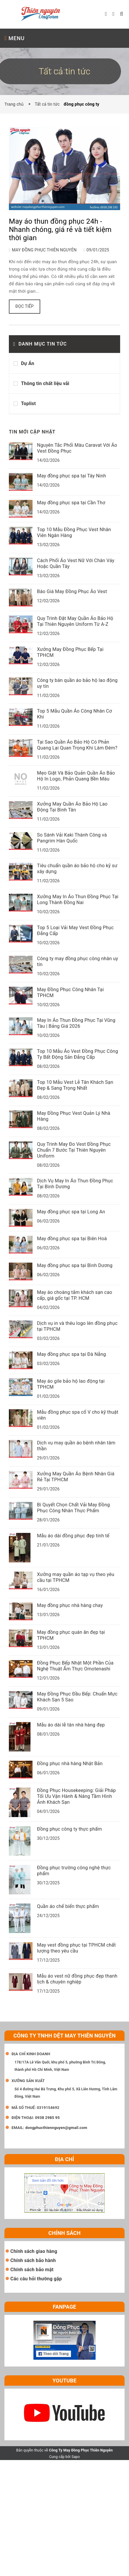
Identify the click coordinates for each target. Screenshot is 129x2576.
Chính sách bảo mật (32, 2269)
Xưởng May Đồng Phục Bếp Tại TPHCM (70, 652)
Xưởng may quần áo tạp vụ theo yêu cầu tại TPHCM (75, 1577)
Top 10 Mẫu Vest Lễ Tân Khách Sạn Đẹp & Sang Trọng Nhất (75, 1085)
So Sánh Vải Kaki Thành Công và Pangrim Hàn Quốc (72, 838)
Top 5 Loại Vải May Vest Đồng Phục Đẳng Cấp (75, 930)
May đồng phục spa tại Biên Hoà (72, 1238)
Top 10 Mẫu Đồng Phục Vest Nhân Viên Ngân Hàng (74, 532)
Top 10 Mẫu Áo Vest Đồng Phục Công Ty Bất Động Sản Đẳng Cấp (77, 1054)
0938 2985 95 (47, 2117)
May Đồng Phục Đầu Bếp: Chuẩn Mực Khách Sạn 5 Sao (77, 1697)
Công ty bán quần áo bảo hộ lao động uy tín (77, 683)
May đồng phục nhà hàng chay (70, 1605)
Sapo (76, 2457)
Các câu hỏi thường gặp (36, 2279)
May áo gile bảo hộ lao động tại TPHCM (71, 1384)
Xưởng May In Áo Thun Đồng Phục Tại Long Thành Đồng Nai (77, 899)
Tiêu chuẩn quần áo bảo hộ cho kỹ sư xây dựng (77, 868)
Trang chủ (15, 104)
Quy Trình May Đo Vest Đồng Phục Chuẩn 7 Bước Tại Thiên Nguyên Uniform (74, 1150)
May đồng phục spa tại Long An (71, 1212)
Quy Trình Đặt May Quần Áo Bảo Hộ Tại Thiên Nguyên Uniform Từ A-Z (75, 621)
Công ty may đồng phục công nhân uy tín (77, 961)
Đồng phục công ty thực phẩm (69, 1829)
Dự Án (27, 363)
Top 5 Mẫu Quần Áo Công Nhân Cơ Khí (74, 714)
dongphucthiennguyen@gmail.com (56, 2127)
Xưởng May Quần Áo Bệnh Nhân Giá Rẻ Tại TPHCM (76, 1476)
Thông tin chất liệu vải (45, 383)
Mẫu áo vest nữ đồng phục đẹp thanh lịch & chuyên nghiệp (77, 1979)
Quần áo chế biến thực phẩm (68, 1906)
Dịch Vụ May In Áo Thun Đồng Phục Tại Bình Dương (75, 1183)
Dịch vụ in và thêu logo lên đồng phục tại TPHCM (77, 1326)
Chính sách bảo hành (33, 2260)
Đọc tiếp (24, 306)
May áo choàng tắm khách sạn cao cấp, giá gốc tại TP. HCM (74, 1295)
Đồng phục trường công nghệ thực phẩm (74, 1870)
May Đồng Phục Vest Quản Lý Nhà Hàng (73, 1116)
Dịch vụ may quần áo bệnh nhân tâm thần (76, 1445)
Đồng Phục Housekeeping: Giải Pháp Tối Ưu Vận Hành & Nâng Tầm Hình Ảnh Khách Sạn (76, 1796)
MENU (14, 38)
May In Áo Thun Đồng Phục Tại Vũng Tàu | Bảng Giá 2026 (76, 1023)
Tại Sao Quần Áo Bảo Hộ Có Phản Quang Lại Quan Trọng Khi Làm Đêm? (77, 745)
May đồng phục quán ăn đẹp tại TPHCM (71, 1635)
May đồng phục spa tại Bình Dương (74, 1265)
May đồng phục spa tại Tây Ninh (71, 476)
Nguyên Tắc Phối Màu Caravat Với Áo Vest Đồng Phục (77, 448)
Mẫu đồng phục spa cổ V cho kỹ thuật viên (77, 1415)
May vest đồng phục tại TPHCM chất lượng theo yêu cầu (76, 1948)
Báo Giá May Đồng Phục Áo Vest (72, 591)
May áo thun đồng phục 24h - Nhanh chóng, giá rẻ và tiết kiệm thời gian (60, 229)
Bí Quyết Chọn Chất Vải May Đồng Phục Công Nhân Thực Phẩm (73, 1507)
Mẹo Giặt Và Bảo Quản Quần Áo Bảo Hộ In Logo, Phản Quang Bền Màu (76, 776)
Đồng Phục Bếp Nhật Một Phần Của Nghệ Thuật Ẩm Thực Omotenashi (75, 1666)
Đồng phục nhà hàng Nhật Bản (70, 1763)
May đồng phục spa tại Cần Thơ (71, 502)
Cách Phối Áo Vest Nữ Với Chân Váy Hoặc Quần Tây (76, 563)
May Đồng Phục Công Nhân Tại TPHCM (70, 992)
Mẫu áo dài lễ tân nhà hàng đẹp (71, 1725)
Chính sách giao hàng (33, 2251)
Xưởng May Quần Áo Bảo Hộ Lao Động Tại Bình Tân (72, 807)
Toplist (28, 403)
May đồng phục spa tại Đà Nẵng (71, 1354)
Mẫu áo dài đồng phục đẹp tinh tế (73, 1536)
